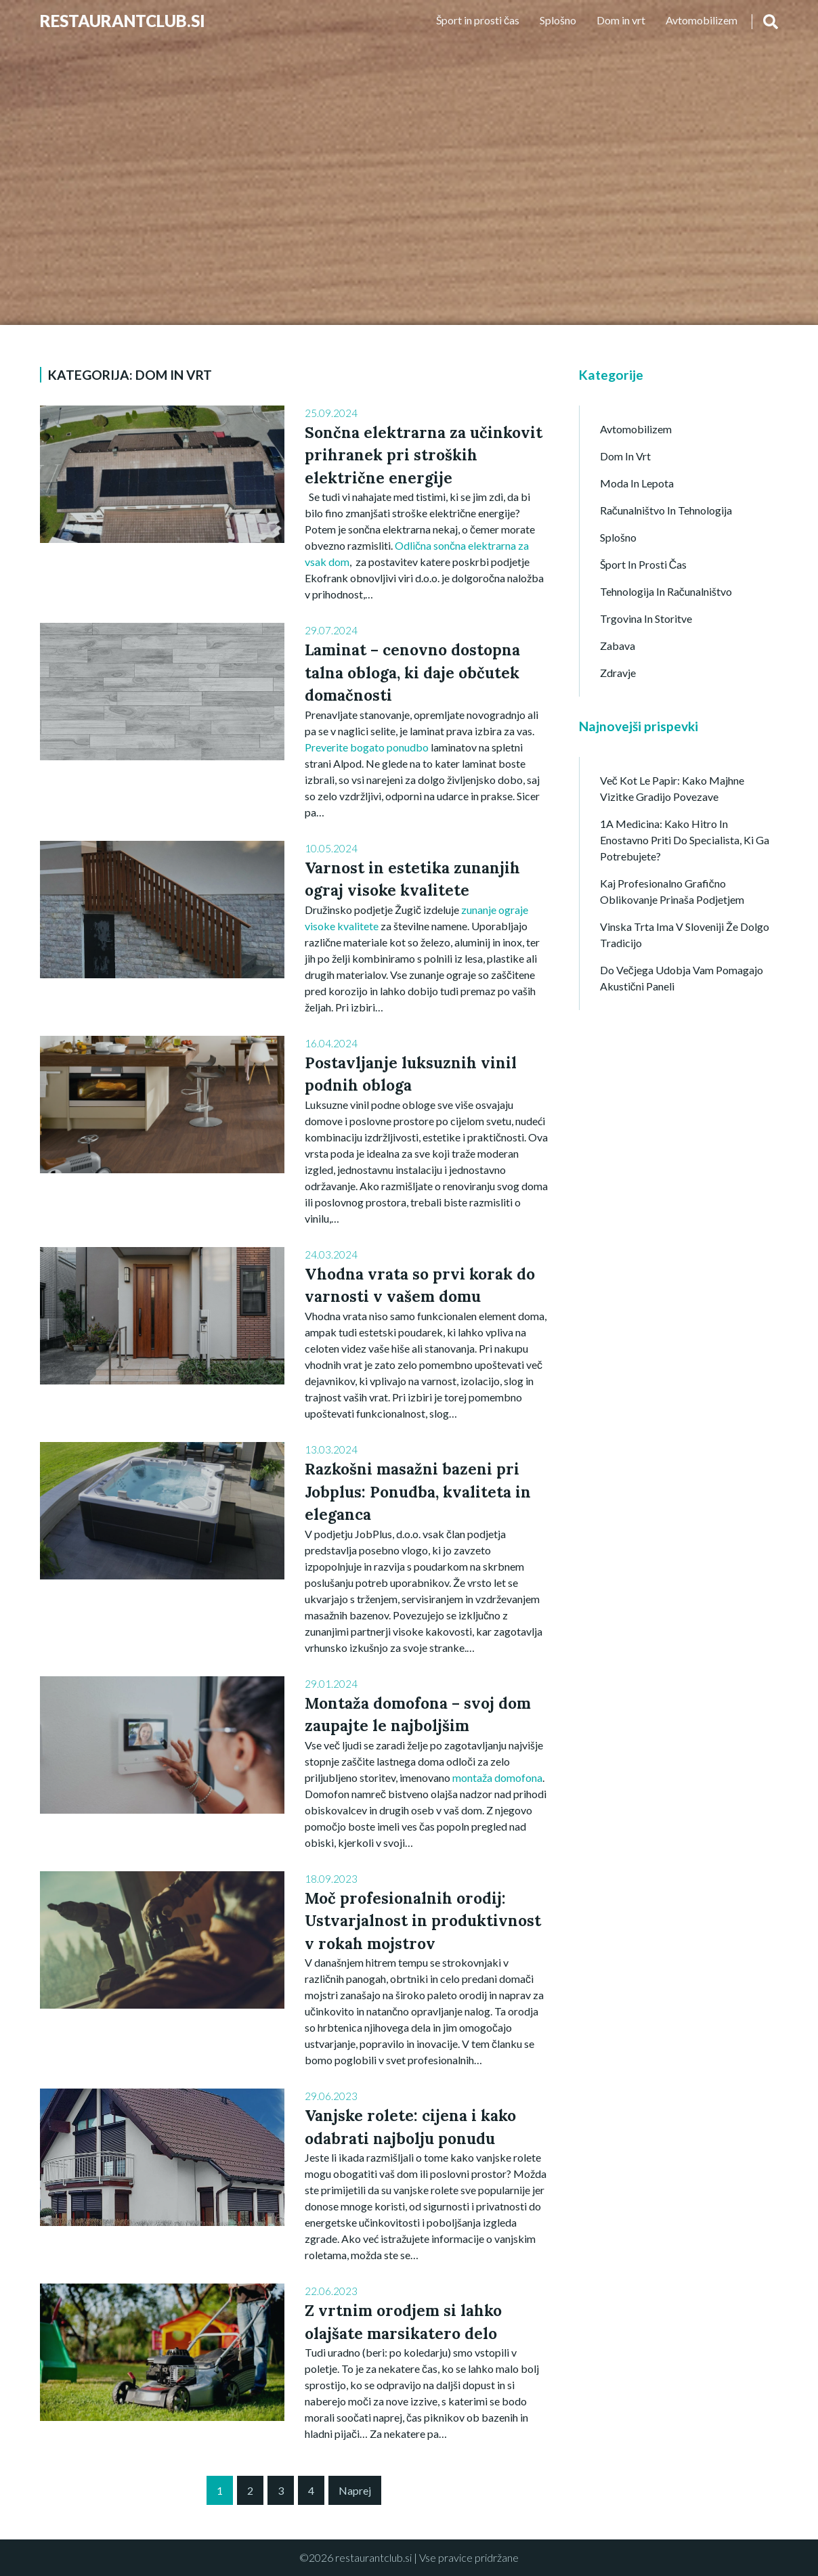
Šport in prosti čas (477, 20)
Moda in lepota (637, 483)
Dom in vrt (621, 20)
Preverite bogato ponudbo (367, 747)
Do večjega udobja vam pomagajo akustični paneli (681, 977)
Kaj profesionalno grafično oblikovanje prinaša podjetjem (672, 891)
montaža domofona (497, 1777)
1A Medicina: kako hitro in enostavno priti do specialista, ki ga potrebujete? (684, 840)
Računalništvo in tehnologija (666, 510)
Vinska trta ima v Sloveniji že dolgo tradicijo (684, 934)
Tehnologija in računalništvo (666, 591)
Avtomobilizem (701, 20)
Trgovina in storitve (646, 618)
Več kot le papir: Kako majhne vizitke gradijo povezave (672, 788)
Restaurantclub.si (122, 20)
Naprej (355, 2490)
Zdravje (618, 672)
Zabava (617, 645)
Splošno (558, 20)
